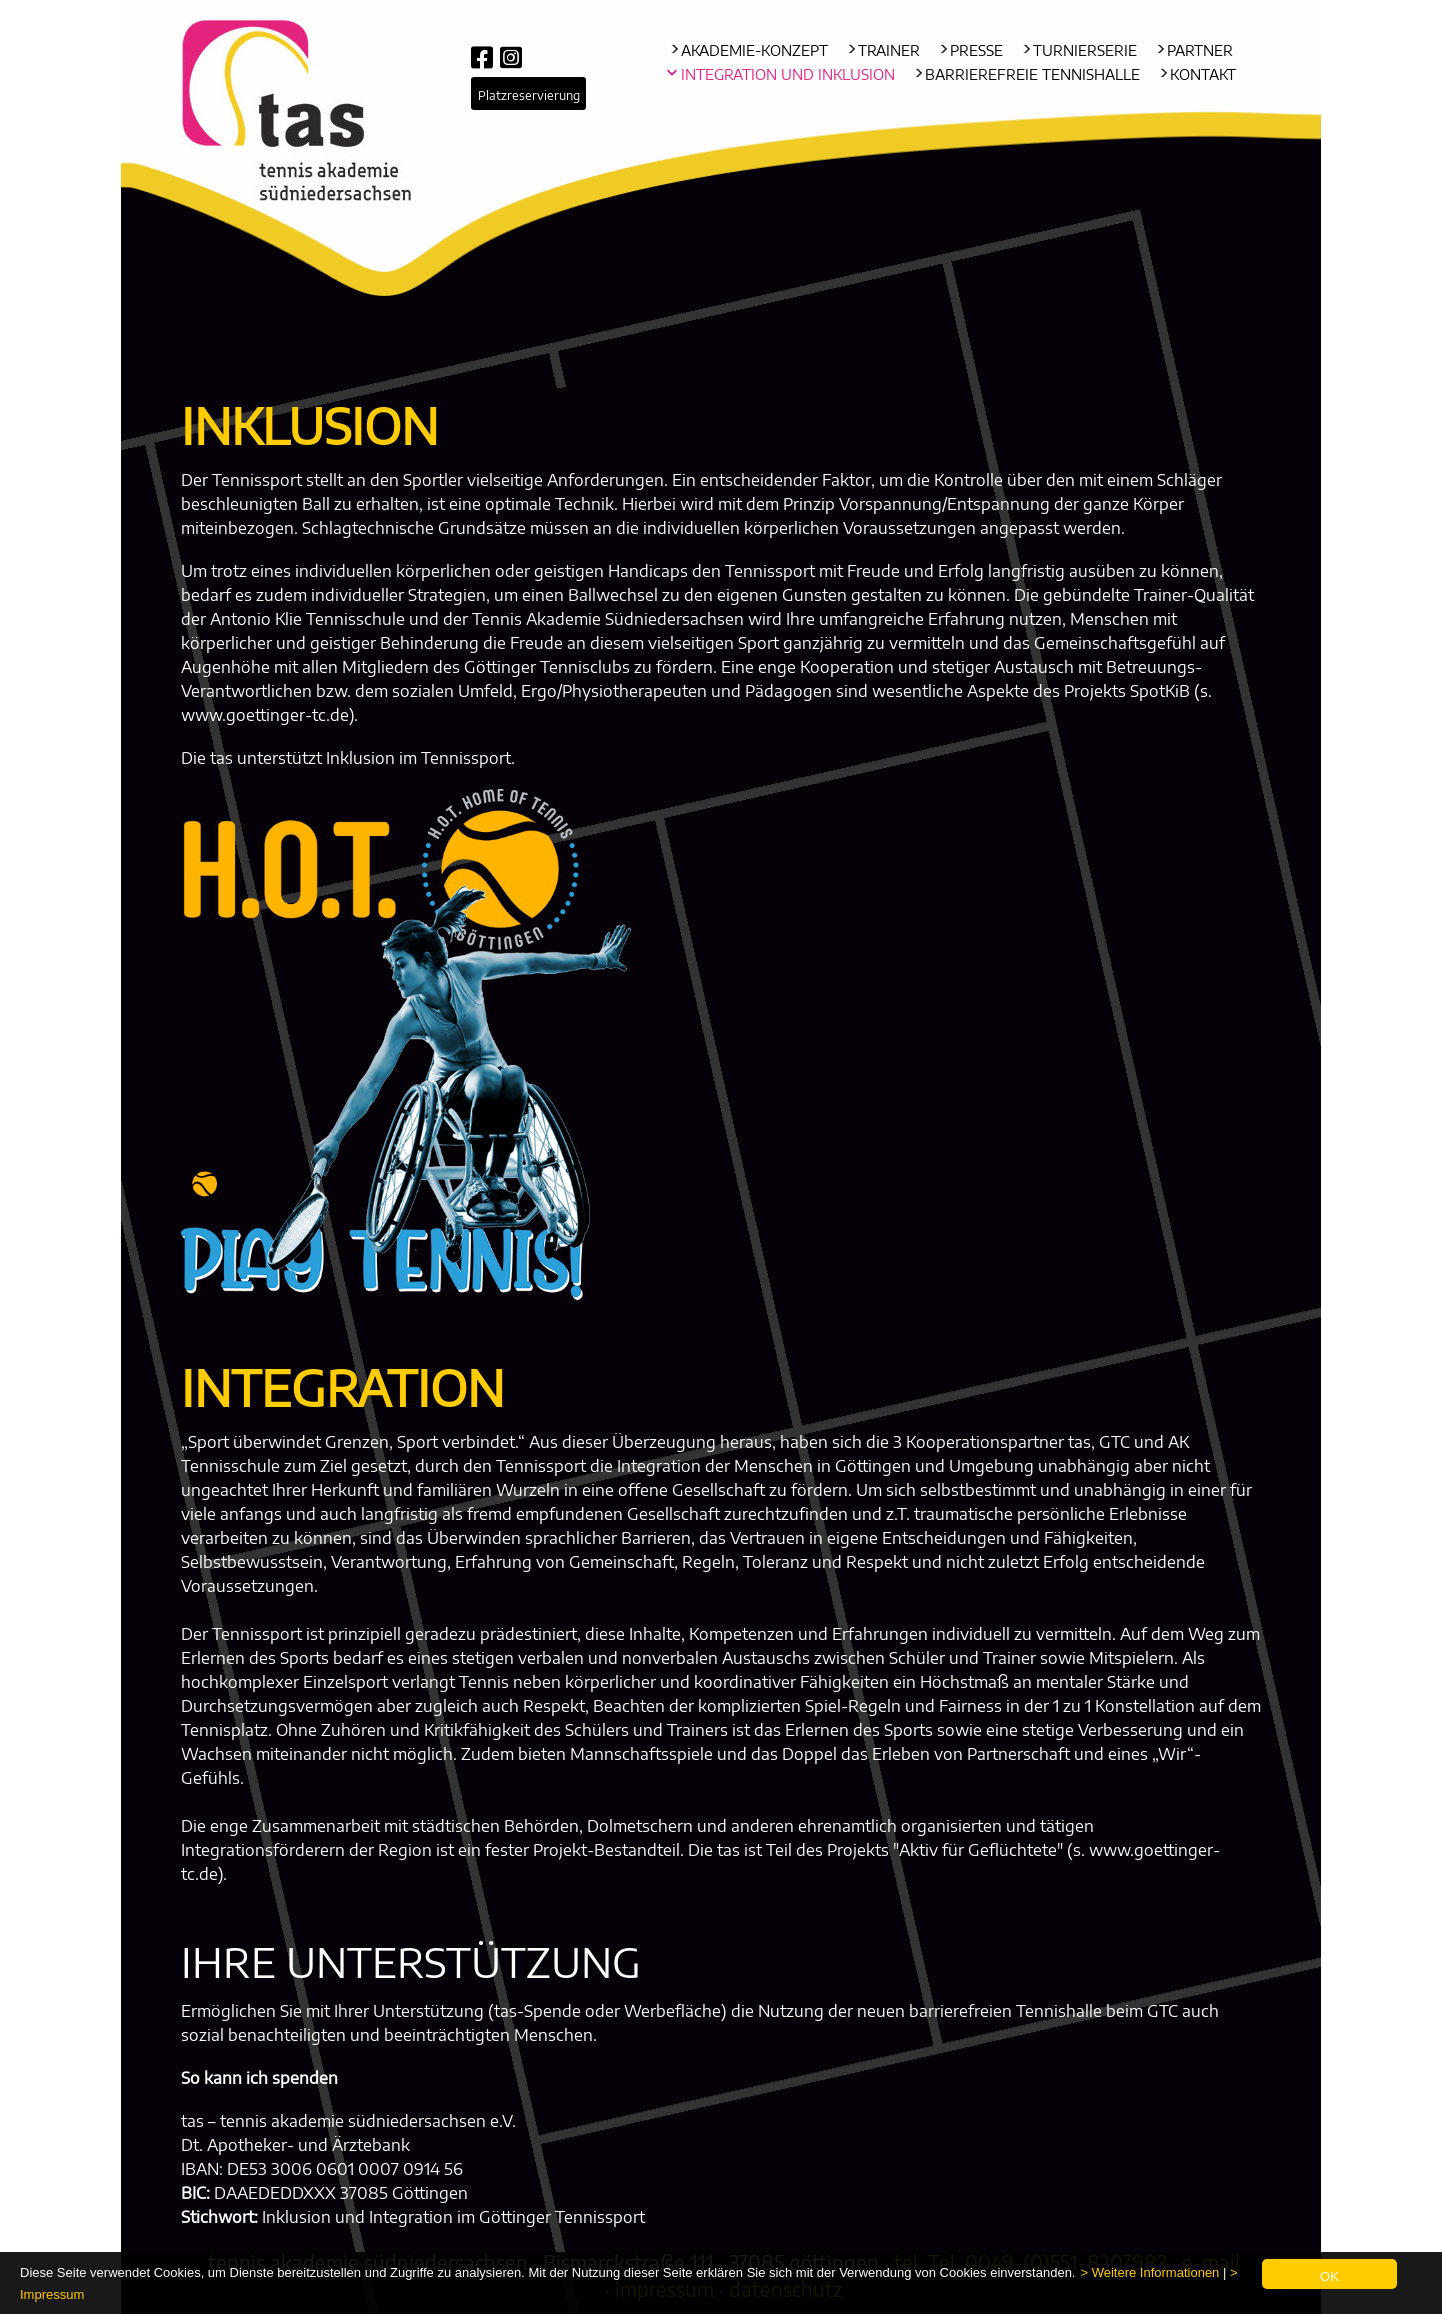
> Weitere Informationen (1149, 2272)
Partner (1200, 50)
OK (1329, 2276)
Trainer (889, 50)
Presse (976, 50)
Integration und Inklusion (788, 74)
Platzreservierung (529, 95)
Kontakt (1203, 74)
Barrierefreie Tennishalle (1032, 74)
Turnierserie (1085, 50)
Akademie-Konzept (754, 50)
